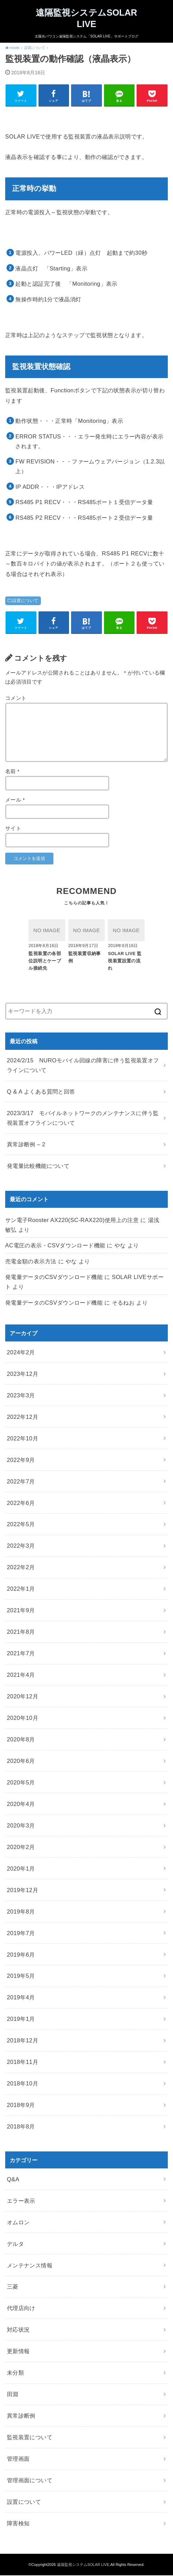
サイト (13, 829)
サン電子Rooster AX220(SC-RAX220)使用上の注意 (72, 1221)
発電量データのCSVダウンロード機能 (54, 1277)
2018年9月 (21, 2105)
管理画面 (18, 2459)
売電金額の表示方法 (31, 1262)
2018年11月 (22, 2063)
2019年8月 (21, 1912)
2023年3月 (21, 1396)
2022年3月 (21, 1547)
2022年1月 (21, 1590)
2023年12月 (22, 1374)
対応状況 (18, 2330)
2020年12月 (22, 1697)
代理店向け (21, 2309)
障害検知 (18, 2524)
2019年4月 (21, 1998)
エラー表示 (21, 2201)
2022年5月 (21, 1525)
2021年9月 (21, 1611)
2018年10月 (22, 2084)
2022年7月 (21, 1482)
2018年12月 (22, 2041)
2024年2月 (21, 1353)
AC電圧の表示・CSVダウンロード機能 (55, 1246)
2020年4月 (21, 1804)
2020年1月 (21, 1869)
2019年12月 (22, 1891)
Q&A (13, 2180)
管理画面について (29, 2481)
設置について (25, 601)
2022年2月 (21, 1568)
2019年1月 (21, 2020)
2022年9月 (21, 1460)
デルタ (15, 2244)
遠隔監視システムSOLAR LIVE (86, 19)
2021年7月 (21, 1654)
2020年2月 (21, 1848)
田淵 (12, 2395)
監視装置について (29, 2438)
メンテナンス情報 (29, 2266)
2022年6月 (21, 1503)
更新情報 (18, 2352)
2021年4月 (21, 1675)
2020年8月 (21, 1740)
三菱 (12, 2287)
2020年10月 (22, 1718)
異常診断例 (21, 2416)
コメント (15, 699)
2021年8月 (21, 1633)
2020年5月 (21, 1783)
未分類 (15, 2373)
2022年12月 (22, 1417)
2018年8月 (21, 2127)
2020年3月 (21, 1826)
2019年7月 (21, 1934)
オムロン (18, 2223)
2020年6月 (21, 1761)
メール (15, 800)
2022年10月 (22, 1439)
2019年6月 (21, 1955)
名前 (12, 772)
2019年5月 (21, 1977)
